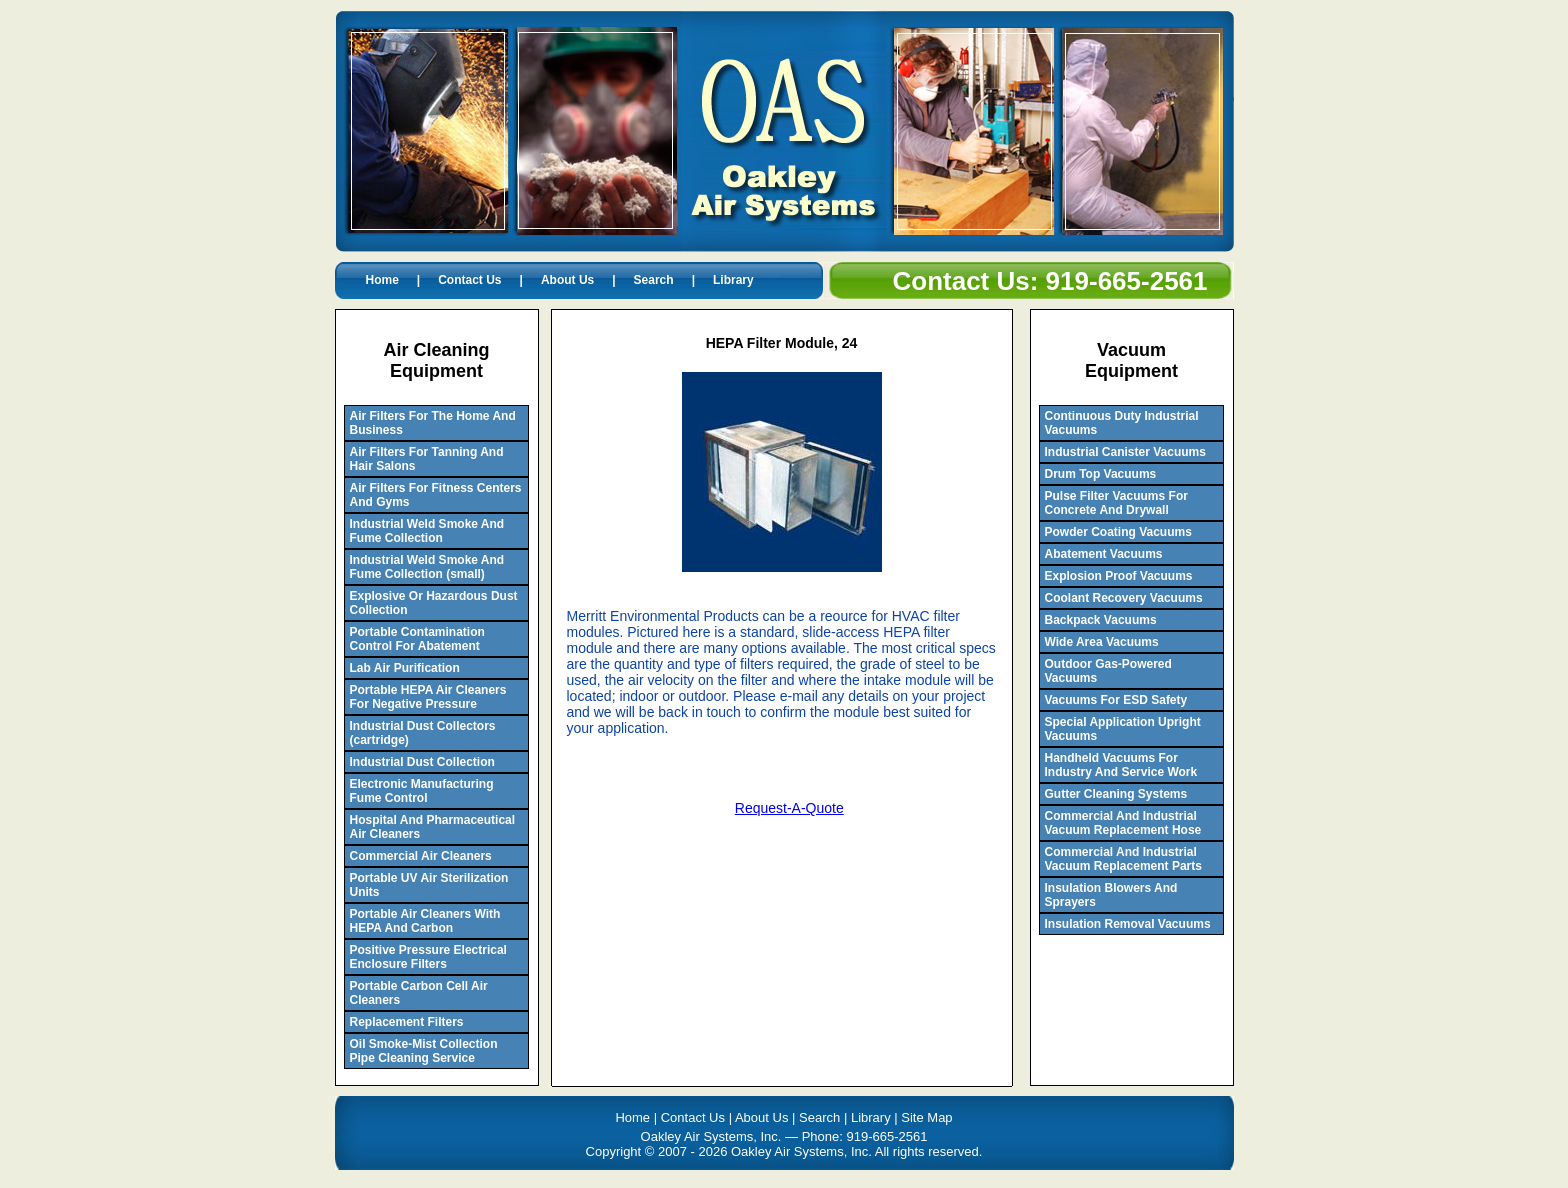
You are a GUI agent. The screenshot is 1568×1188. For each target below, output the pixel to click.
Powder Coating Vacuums (1118, 532)
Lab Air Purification (405, 668)
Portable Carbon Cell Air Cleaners (419, 993)
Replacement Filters (407, 1022)
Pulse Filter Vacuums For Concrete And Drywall (1116, 503)
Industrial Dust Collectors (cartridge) (423, 733)
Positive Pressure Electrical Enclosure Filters (428, 957)
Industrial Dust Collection (422, 762)
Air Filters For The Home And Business (433, 423)
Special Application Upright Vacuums (1123, 729)
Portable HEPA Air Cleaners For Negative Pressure (428, 697)
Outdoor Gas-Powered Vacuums (1108, 671)
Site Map (926, 1117)
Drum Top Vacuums (1101, 474)
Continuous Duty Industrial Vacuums (1122, 423)
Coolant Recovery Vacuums (1124, 598)
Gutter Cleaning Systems (1116, 794)
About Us (567, 280)
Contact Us (469, 280)
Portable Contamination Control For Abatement (417, 639)
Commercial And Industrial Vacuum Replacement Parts (1123, 859)
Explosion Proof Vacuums (1119, 576)
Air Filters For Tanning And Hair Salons (427, 459)
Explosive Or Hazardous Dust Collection (434, 603)
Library (733, 280)
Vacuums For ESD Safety (1116, 700)
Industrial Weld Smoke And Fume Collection (427, 531)
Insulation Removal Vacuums (1128, 924)
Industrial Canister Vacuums (1125, 452)
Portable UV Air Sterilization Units (429, 885)
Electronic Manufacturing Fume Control (422, 791)
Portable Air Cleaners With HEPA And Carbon (425, 921)
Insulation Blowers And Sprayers (1111, 895)
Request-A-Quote (789, 808)
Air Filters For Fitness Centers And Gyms (436, 495)
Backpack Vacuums (1101, 620)
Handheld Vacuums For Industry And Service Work (1121, 765)
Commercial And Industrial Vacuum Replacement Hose (1123, 823)
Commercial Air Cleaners (421, 856)
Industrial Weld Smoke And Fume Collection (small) (427, 567)
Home (382, 280)
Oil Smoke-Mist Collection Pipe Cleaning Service (424, 1051)
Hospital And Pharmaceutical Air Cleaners (433, 827)
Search (654, 280)
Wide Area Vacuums (1102, 642)
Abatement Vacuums (1104, 554)
